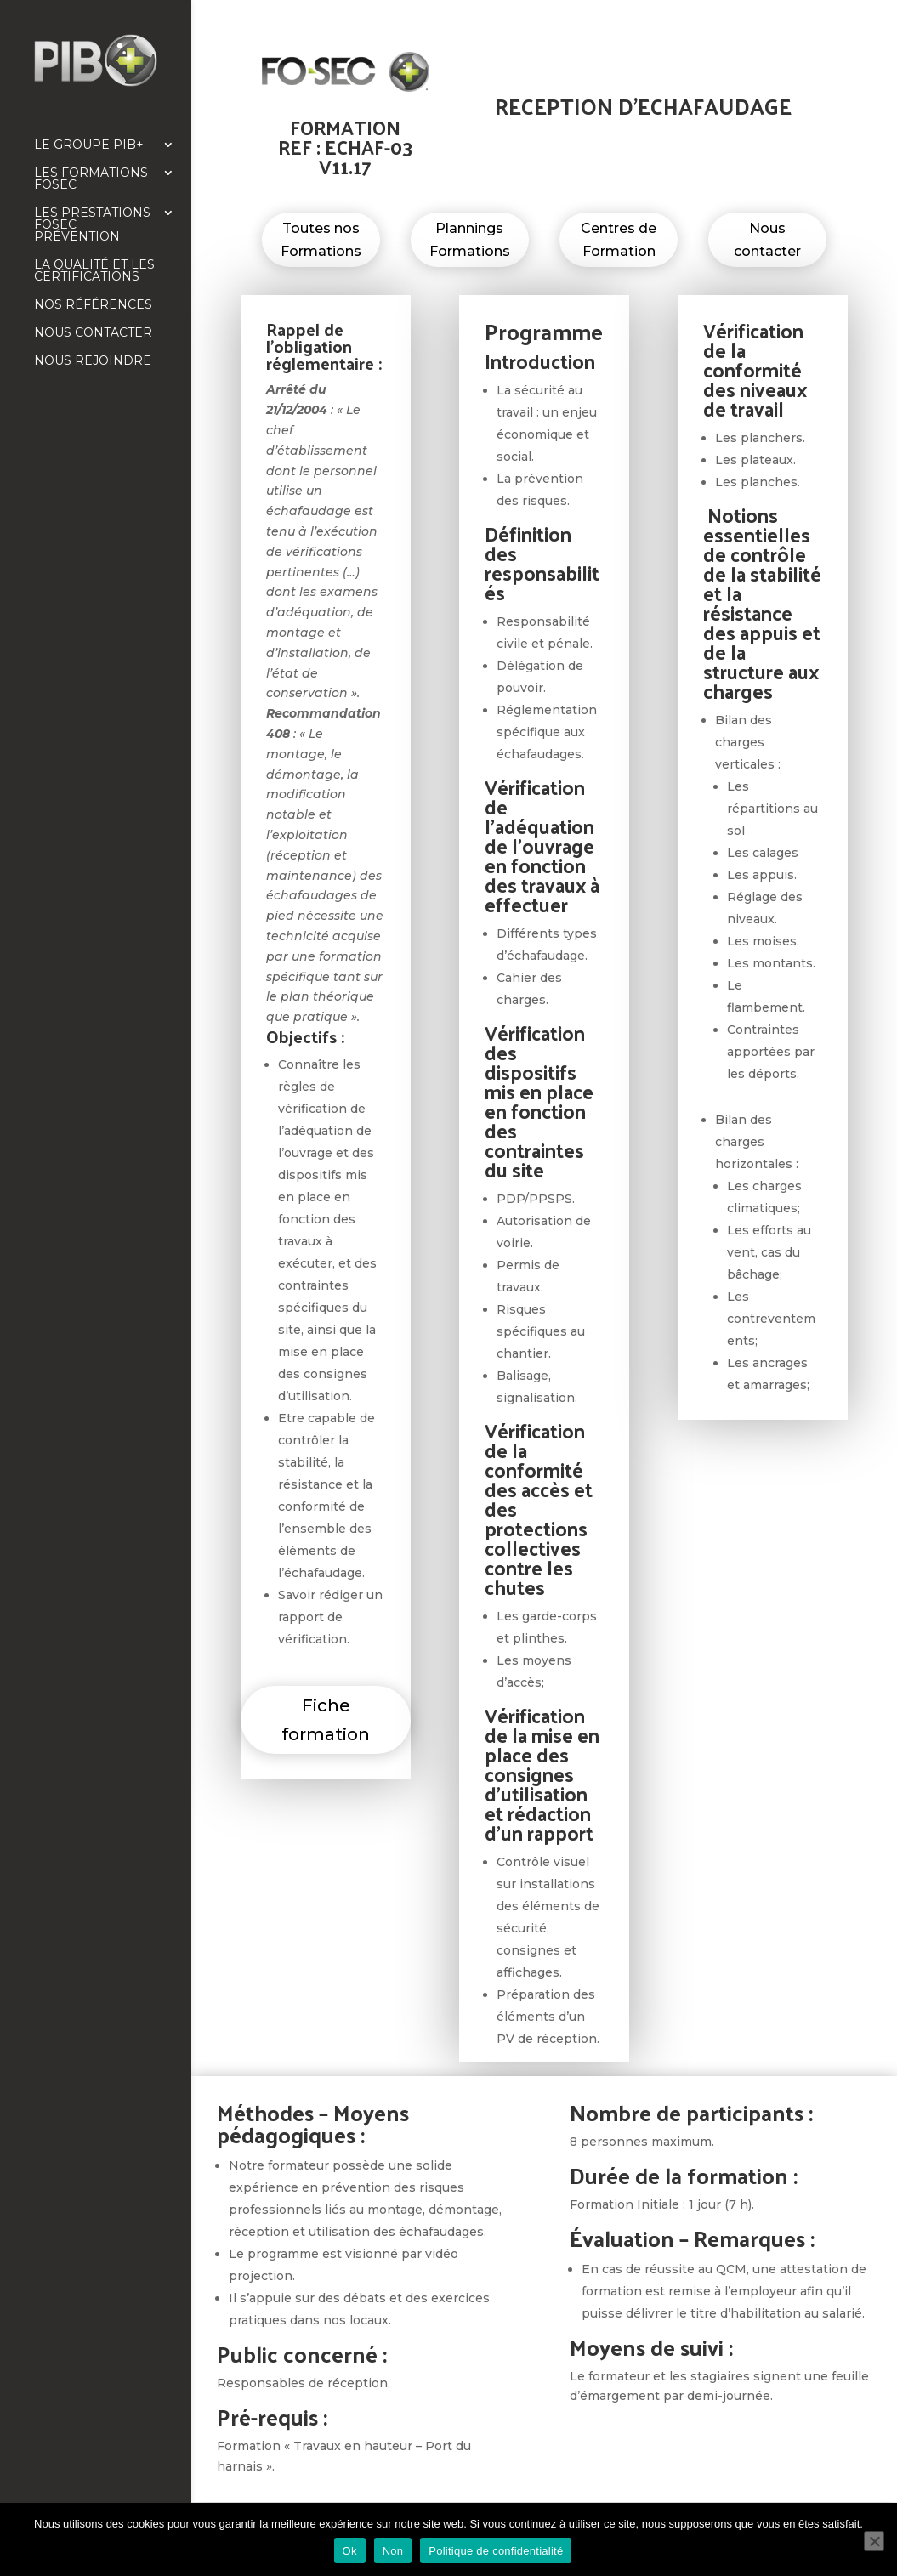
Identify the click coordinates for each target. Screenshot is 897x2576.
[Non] (874, 2541)
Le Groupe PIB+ (89, 145)
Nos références (93, 305)
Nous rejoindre (92, 361)
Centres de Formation (618, 239)
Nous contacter (93, 333)
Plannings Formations (469, 239)
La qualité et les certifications (94, 271)
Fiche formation (325, 1720)
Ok (350, 2551)
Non (393, 2551)
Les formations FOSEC (91, 179)
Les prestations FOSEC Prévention (92, 225)
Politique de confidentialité (496, 2551)
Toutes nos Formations (321, 239)
